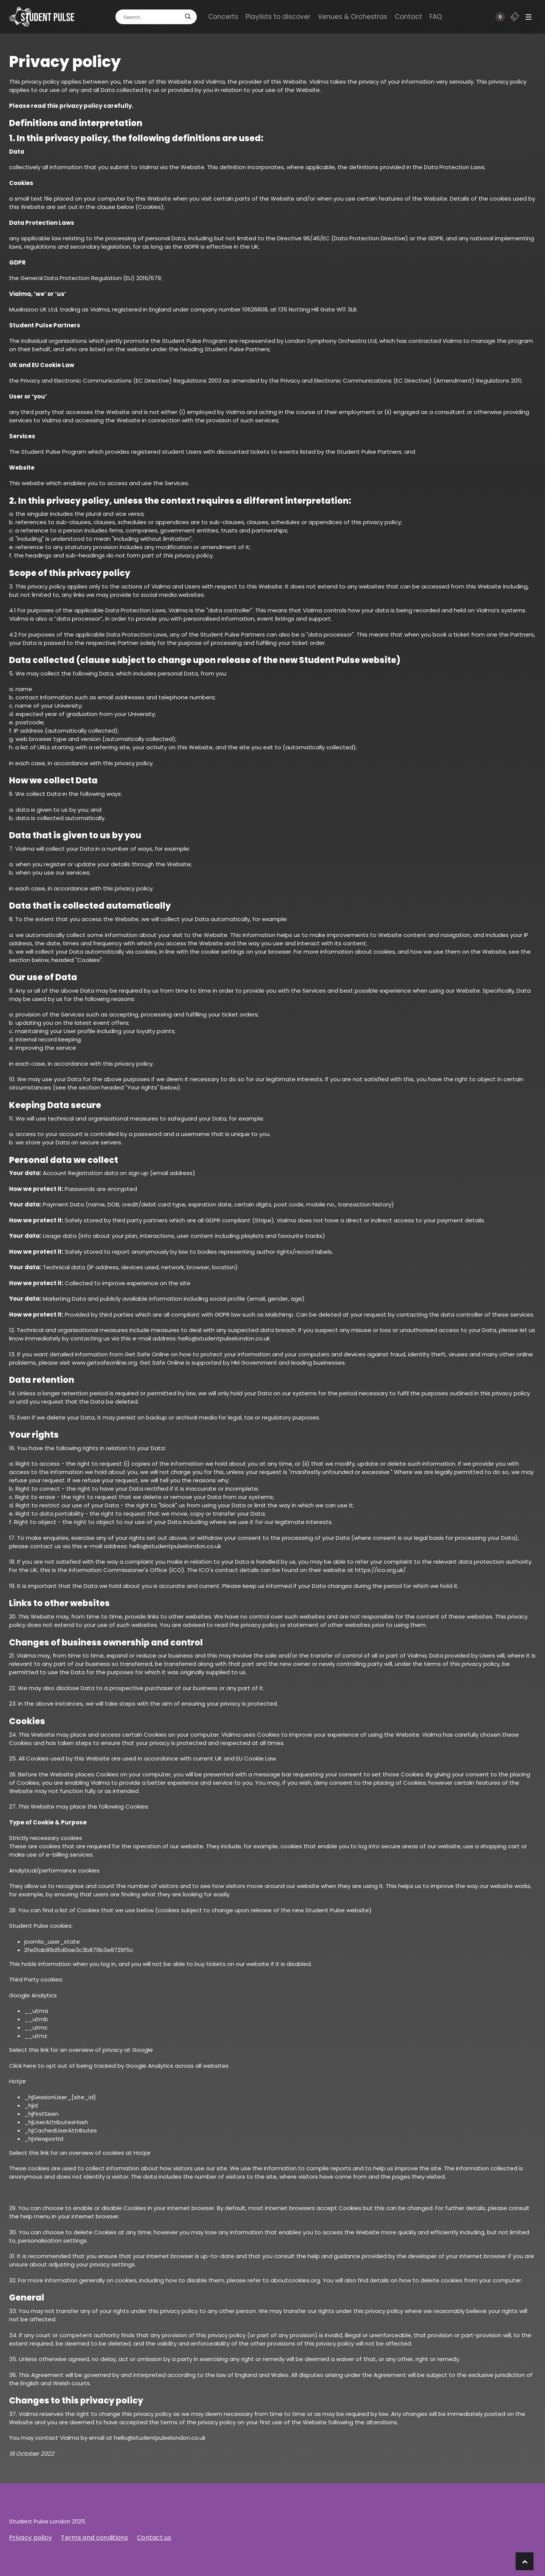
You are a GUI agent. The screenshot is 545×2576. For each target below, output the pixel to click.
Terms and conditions (94, 2537)
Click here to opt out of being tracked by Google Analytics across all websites (119, 2066)
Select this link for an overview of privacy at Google (81, 2050)
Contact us (154, 2537)
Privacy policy (30, 2537)
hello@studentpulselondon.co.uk (224, 1338)
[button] (528, 16)
